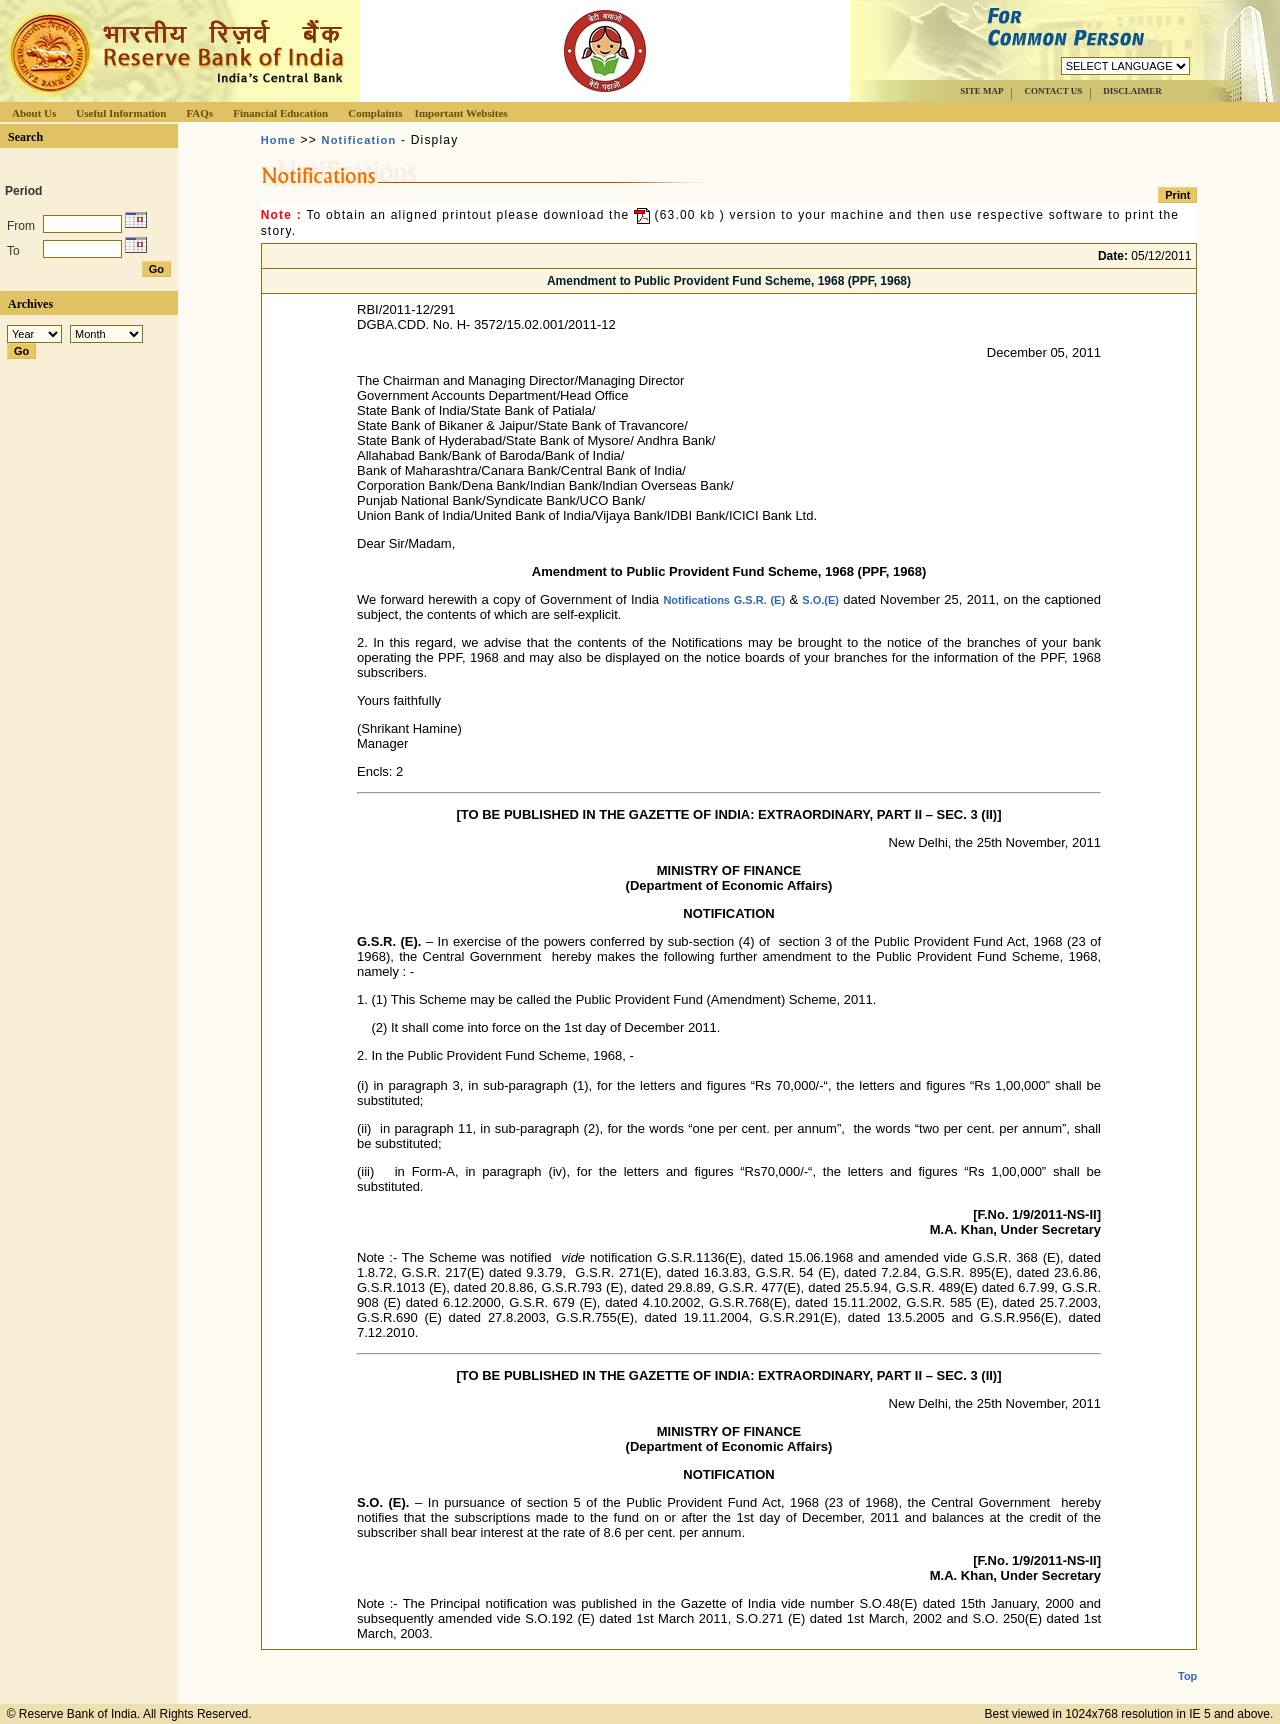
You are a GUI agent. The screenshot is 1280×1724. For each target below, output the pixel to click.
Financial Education (280, 113)
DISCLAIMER (1132, 91)
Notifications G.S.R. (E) (724, 600)
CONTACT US (1053, 91)
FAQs (199, 113)
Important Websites (461, 113)
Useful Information (121, 113)
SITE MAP (981, 91)
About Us (34, 113)
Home (278, 140)
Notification (359, 140)
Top (1187, 1660)
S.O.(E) (820, 600)
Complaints (375, 113)
